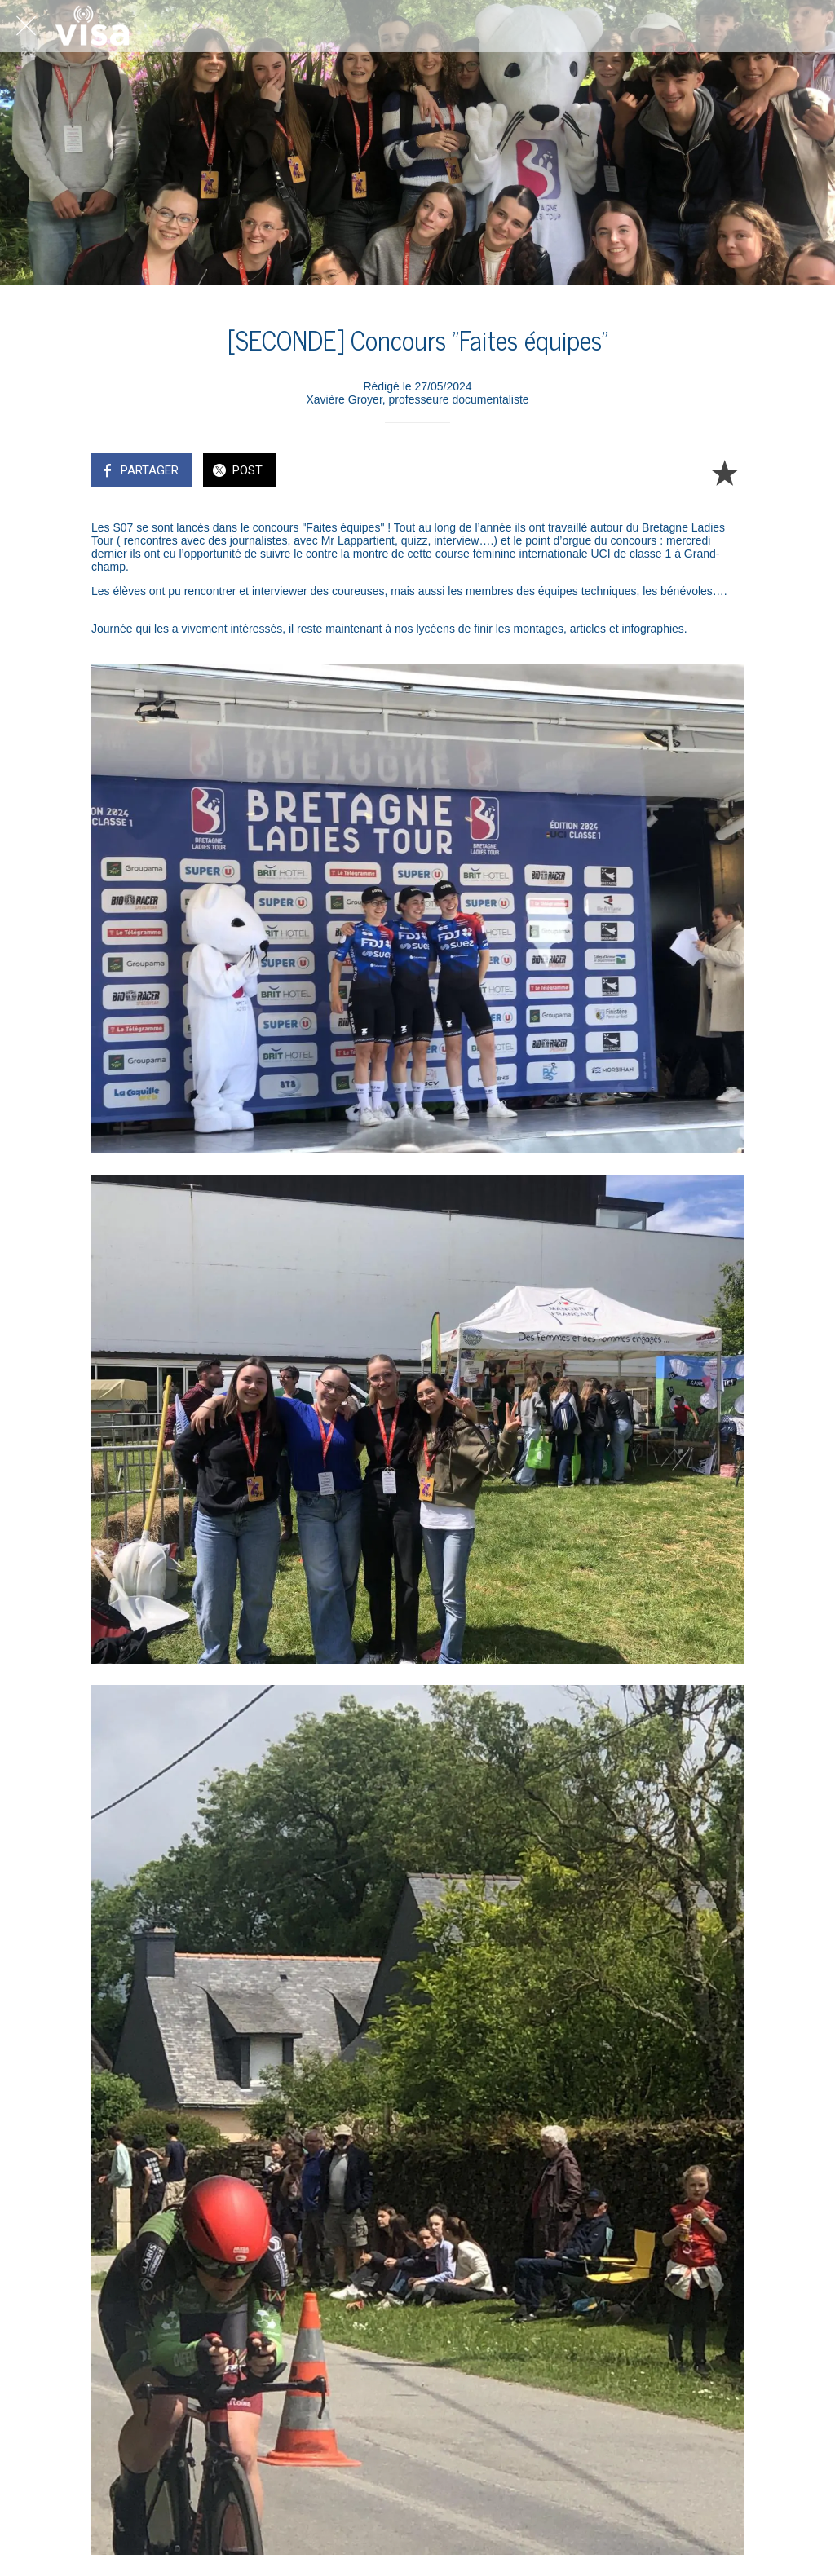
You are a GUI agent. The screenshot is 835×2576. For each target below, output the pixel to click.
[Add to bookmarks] (724, 472)
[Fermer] (26, 26)
